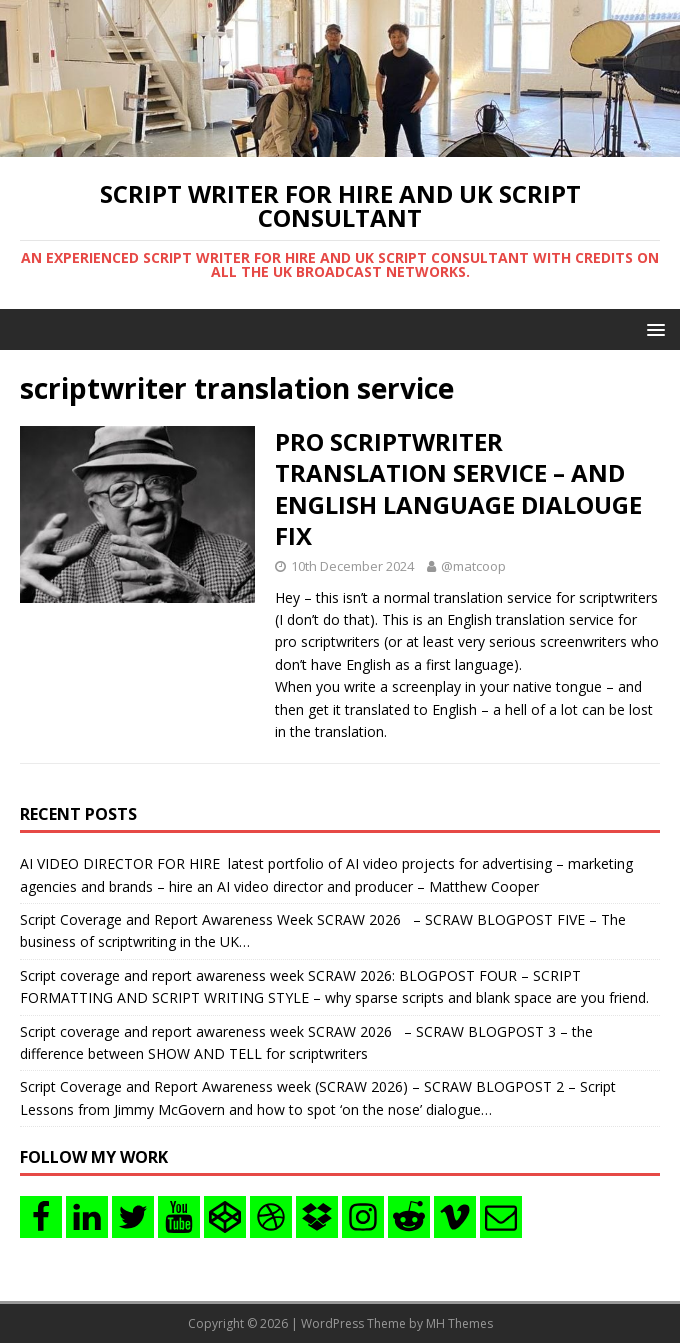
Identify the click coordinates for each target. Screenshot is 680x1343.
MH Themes (459, 1323)
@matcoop (473, 566)
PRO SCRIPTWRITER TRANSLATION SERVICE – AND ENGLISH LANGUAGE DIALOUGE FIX (458, 488)
